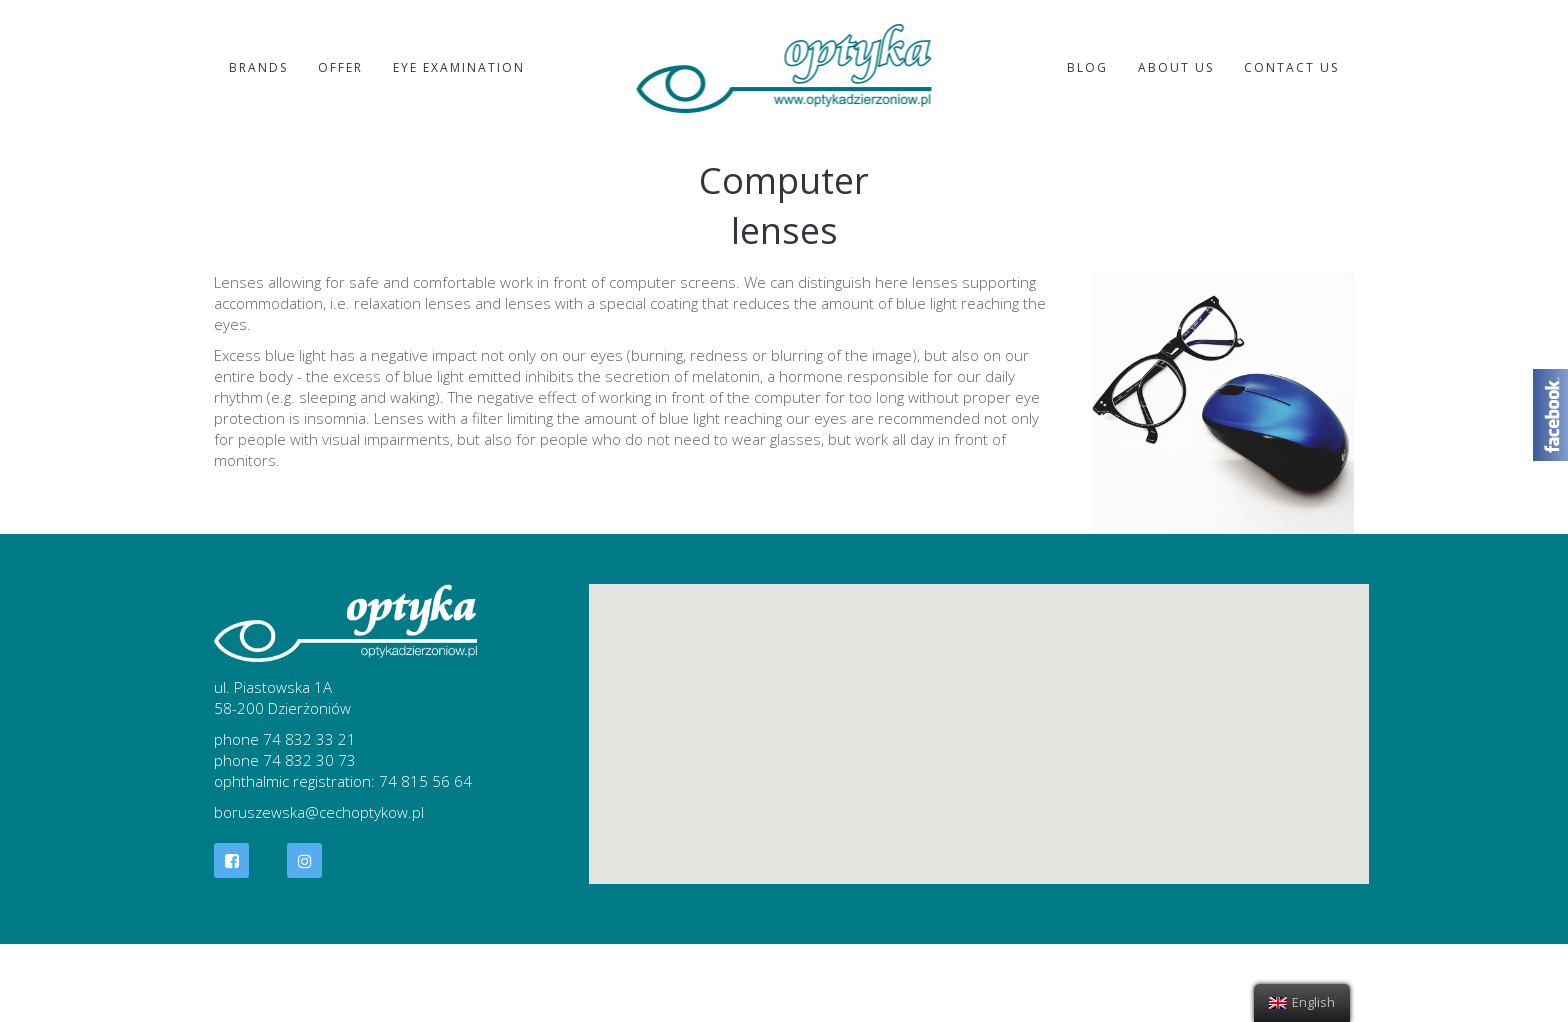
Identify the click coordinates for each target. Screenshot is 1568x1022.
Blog (1087, 67)
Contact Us (1291, 67)
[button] (979, 715)
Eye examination (459, 67)
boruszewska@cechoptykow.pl (319, 812)
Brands (258, 67)
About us (1176, 67)
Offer (340, 67)
